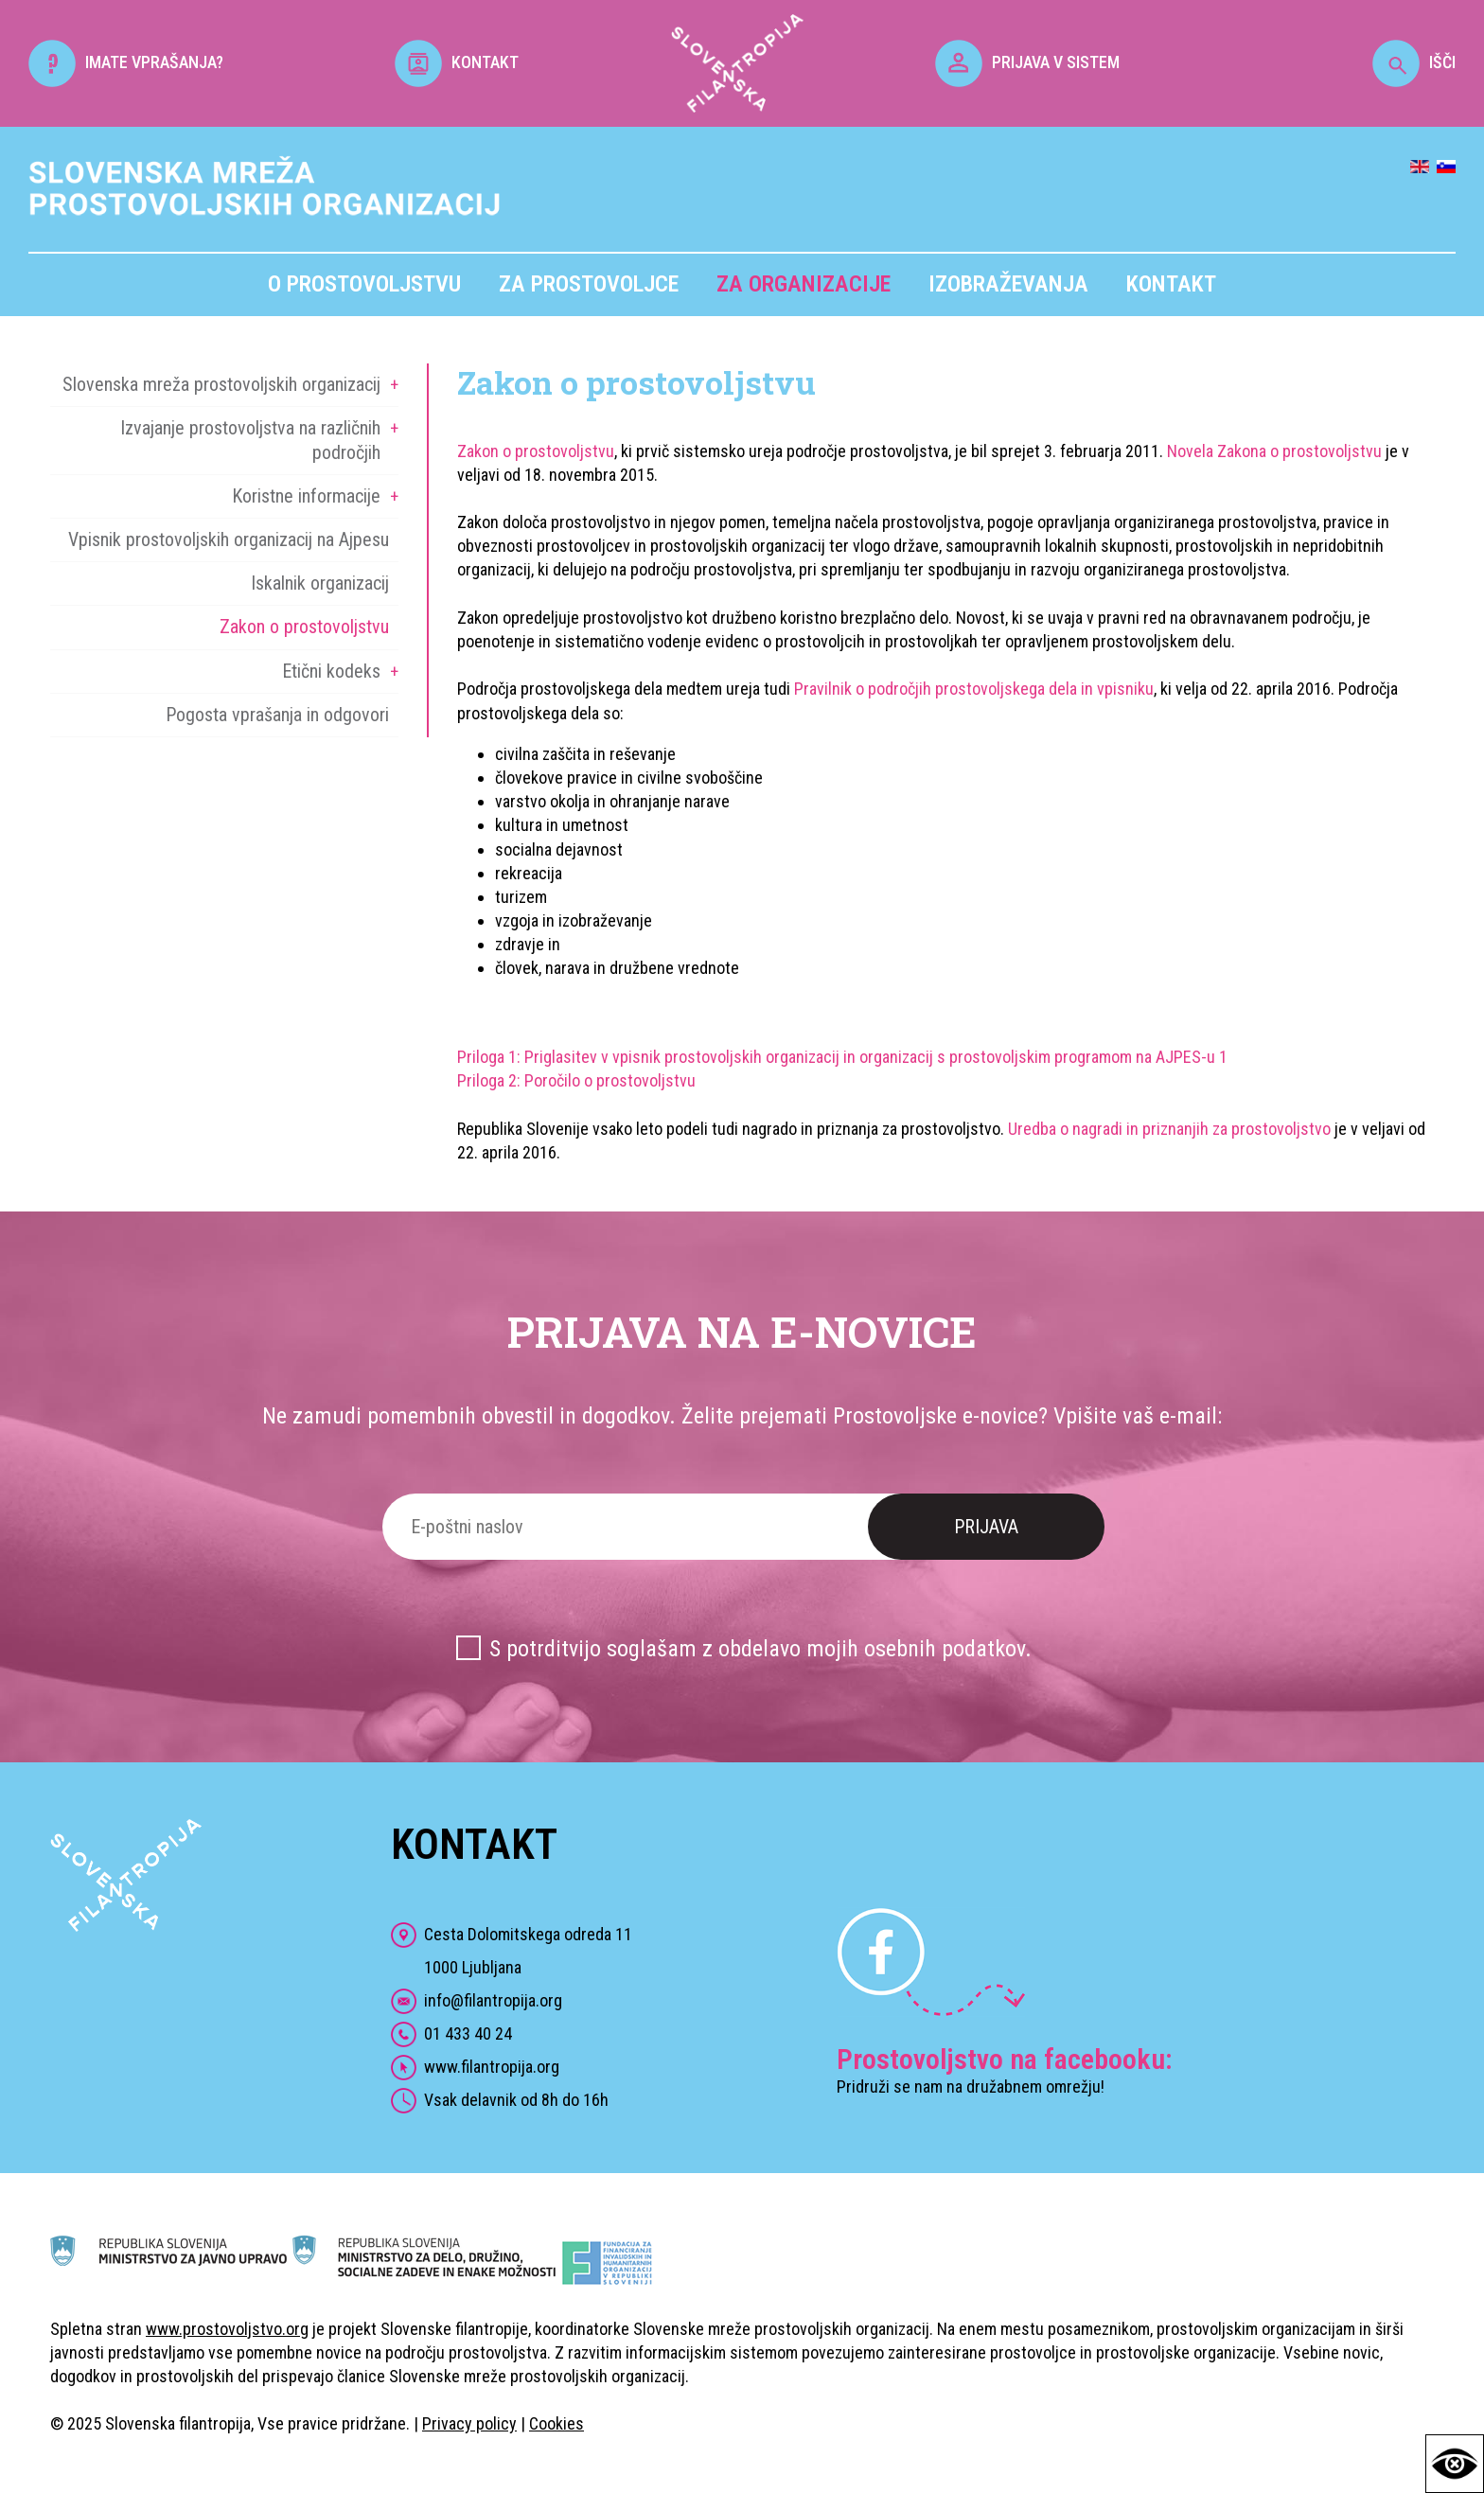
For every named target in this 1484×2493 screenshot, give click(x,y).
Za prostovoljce (589, 284)
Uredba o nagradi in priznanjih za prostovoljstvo (1169, 1129)
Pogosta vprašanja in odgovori (277, 714)
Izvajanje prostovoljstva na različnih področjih (250, 439)
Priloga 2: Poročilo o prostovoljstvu (576, 1080)
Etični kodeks (331, 671)
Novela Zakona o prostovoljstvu (1274, 451)
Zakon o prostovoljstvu (304, 626)
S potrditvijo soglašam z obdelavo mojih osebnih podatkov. (760, 1648)
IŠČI (1414, 62)
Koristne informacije (306, 496)
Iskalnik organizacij (320, 583)
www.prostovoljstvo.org (227, 2329)
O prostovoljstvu (364, 284)
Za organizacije (803, 284)
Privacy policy (469, 2423)
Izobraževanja (1008, 284)
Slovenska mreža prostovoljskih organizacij (221, 384)
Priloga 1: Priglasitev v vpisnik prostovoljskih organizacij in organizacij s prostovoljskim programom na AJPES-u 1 (842, 1057)
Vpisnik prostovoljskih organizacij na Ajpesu (228, 539)
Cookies (556, 2423)
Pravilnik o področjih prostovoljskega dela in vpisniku (974, 688)
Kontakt (1171, 284)
